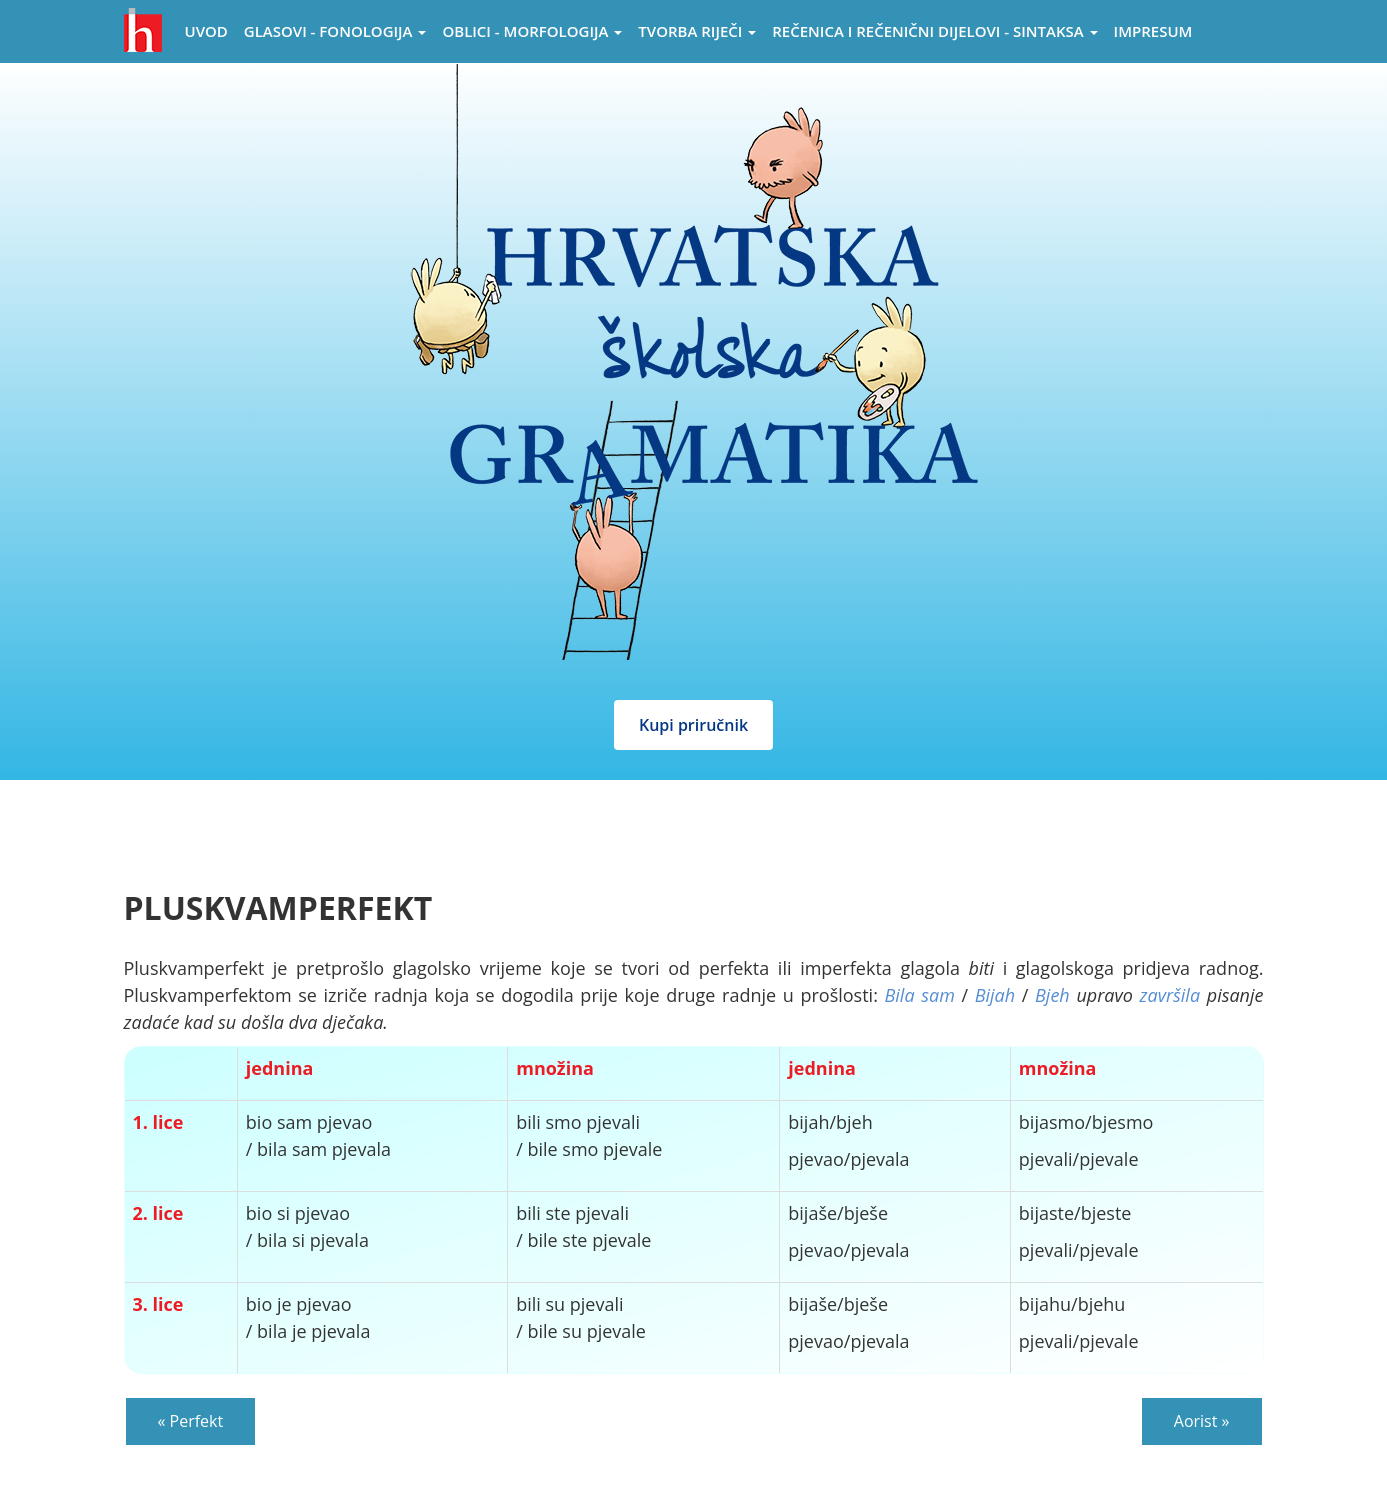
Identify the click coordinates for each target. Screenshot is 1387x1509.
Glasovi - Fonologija (335, 31)
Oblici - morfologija (532, 31)
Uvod (206, 31)
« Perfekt (191, 1421)
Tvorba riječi (697, 31)
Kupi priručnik (693, 725)
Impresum (1153, 31)
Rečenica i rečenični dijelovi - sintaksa (934, 31)
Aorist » (1202, 1421)
